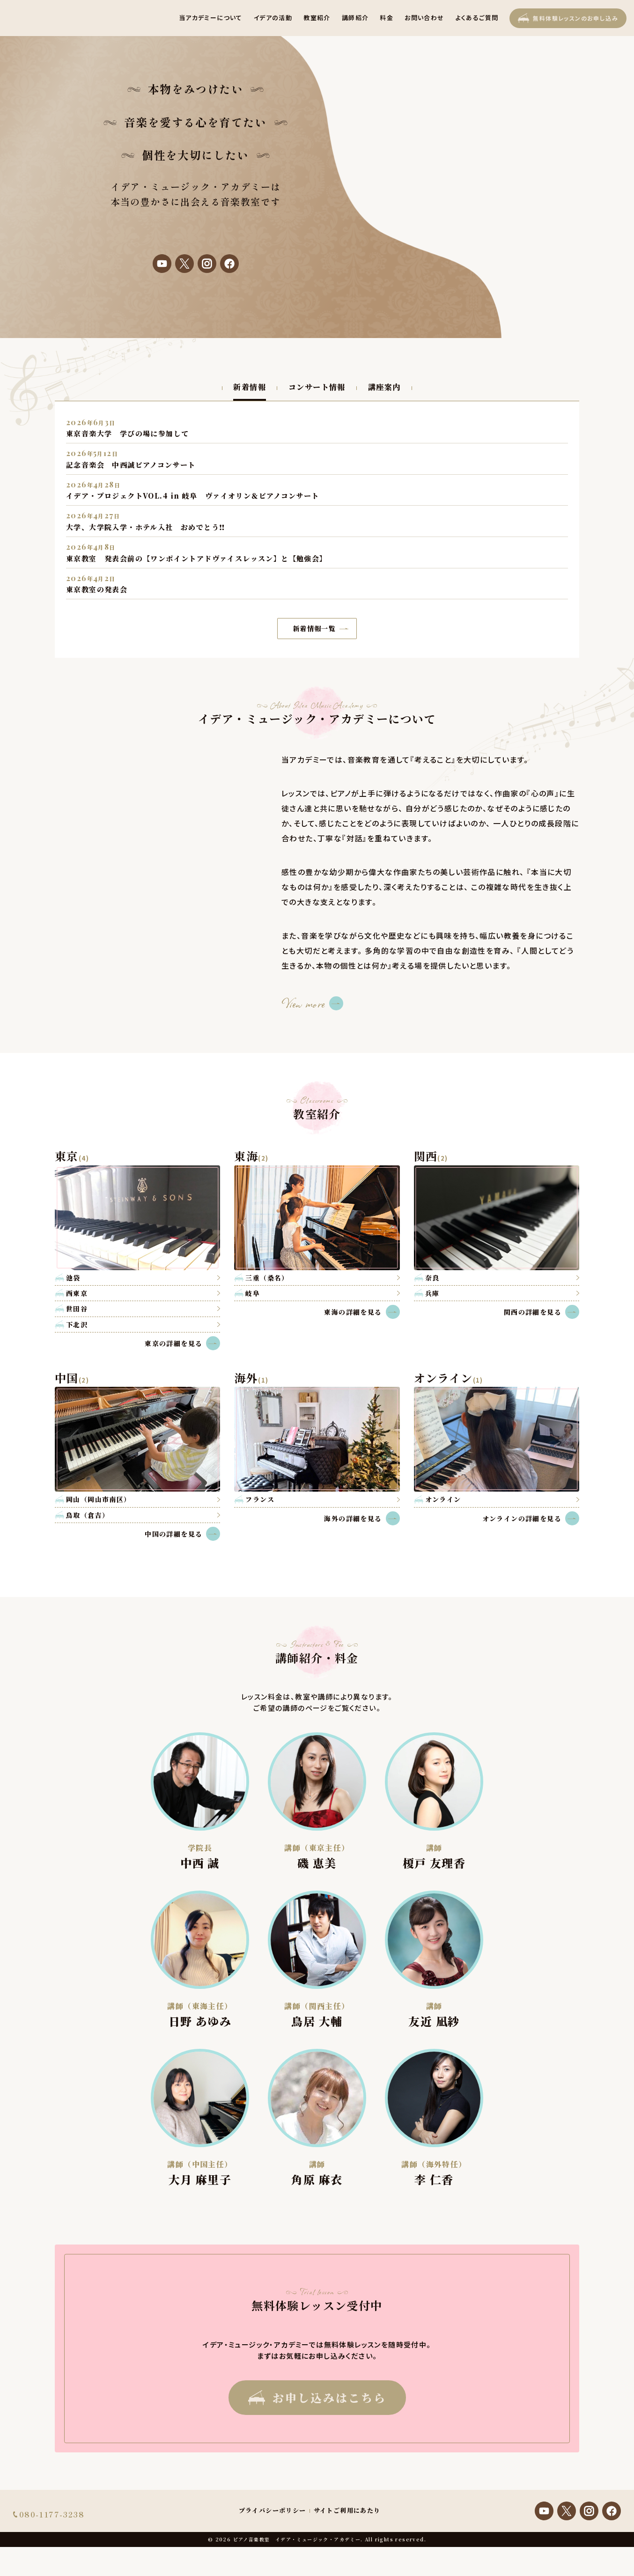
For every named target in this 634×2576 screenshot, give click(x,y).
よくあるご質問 (477, 17)
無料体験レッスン (568, 18)
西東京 (77, 1293)
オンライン (443, 1499)
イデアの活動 (273, 17)
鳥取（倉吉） (87, 1515)
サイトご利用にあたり (347, 2524)
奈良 (432, 1277)
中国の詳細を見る (182, 1534)
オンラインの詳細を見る (530, 1518)
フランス (259, 1499)
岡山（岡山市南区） (98, 1499)
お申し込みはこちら (317, 2397)
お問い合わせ (424, 17)
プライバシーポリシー (272, 2524)
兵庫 (432, 1293)
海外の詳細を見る (361, 1518)
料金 (386, 17)
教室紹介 (317, 17)
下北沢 (77, 1324)
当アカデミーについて (211, 17)
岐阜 (252, 1293)
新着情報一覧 (321, 628)
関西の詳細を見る (541, 1312)
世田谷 (77, 1308)
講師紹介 (355, 17)
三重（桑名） (266, 1277)
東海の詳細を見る (361, 1312)
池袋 (73, 1277)
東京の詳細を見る (182, 1343)
